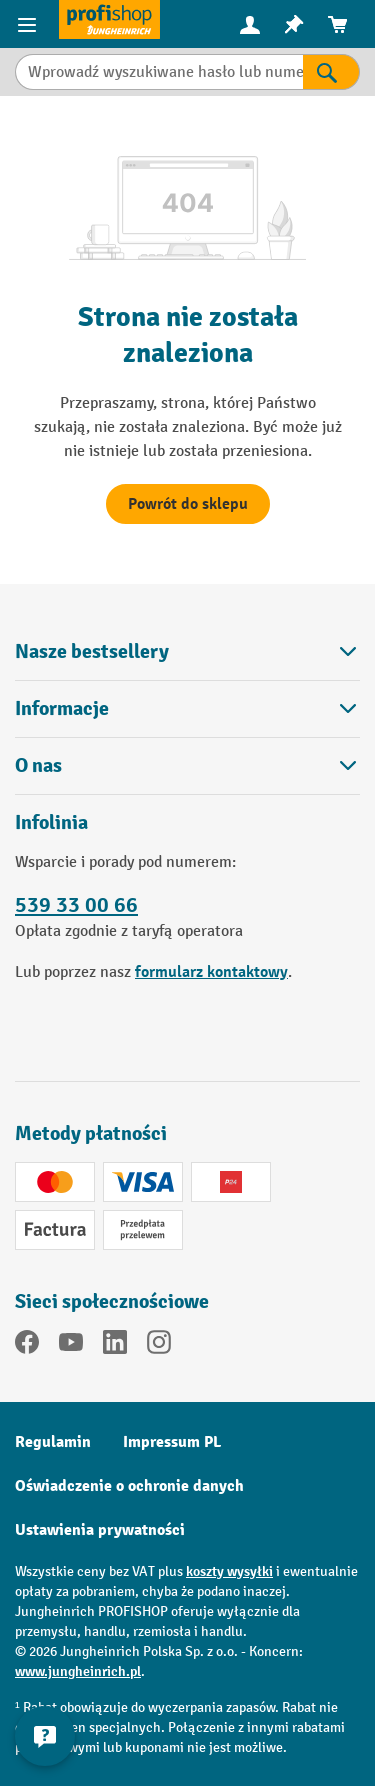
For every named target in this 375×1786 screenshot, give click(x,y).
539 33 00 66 (76, 905)
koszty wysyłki (229, 1571)
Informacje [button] (187, 708)
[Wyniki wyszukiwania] (331, 72)
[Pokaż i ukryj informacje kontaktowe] (45, 1736)
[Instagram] (159, 1346)
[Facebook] (27, 1346)
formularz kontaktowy (211, 972)
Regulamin (53, 1442)
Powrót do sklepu (188, 504)
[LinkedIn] (115, 1346)
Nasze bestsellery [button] (187, 651)
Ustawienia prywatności (100, 1530)
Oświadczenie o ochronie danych (129, 1486)
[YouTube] (71, 1346)
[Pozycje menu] (29, 24)
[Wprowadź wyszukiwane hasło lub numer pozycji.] (159, 72)
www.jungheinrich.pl (78, 1671)
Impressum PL (172, 1442)
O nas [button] (187, 765)
